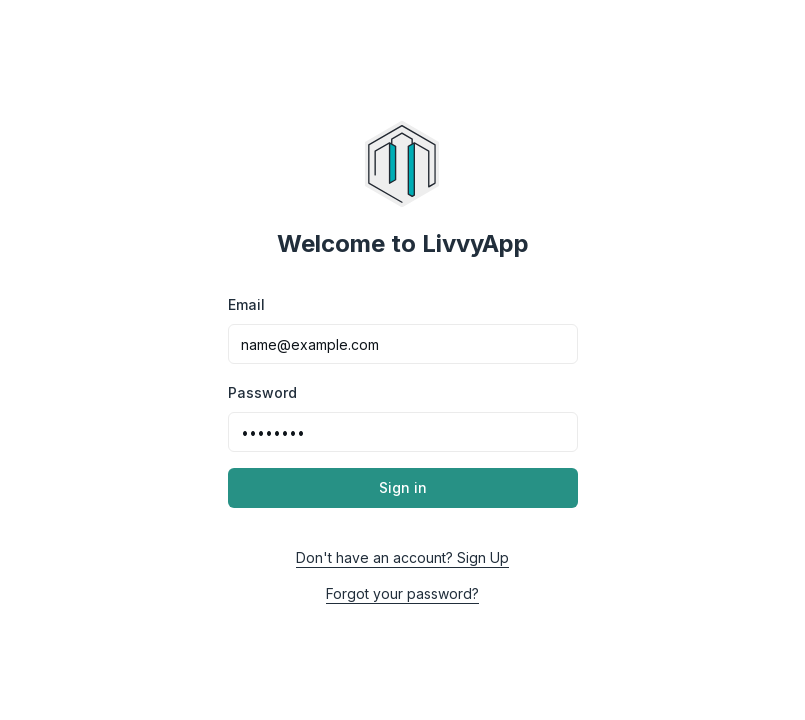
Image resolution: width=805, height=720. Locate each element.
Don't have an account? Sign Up (402, 557)
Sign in (403, 487)
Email (246, 304)
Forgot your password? (402, 593)
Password (262, 392)
